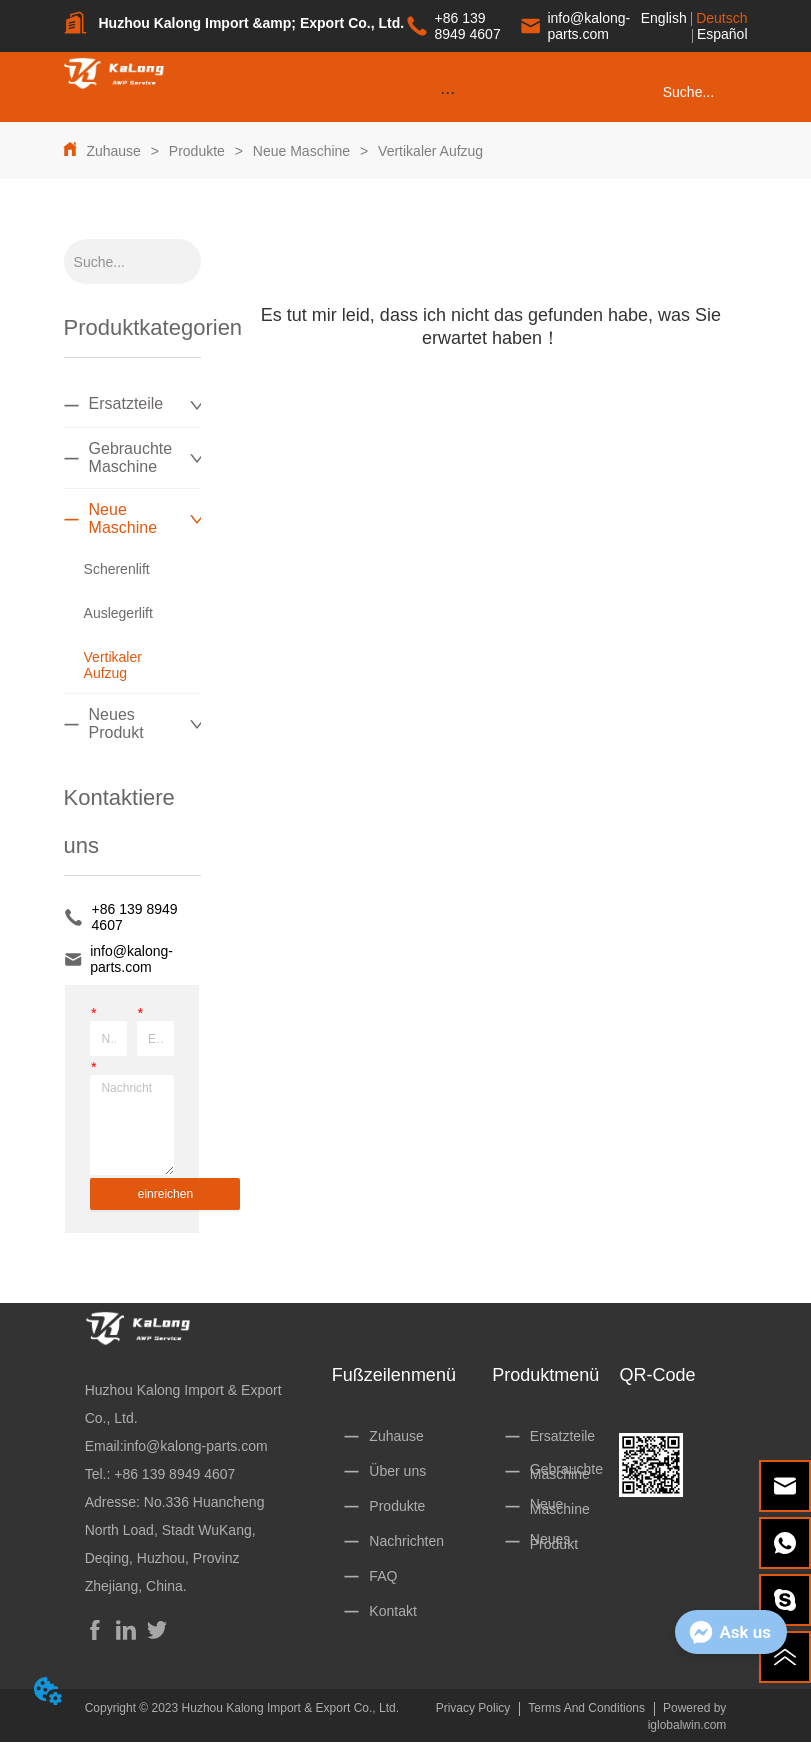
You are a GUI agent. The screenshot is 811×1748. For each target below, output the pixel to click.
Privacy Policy (473, 1708)
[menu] (447, 92)
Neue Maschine (301, 151)
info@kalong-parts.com (196, 1446)
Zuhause (113, 151)
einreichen (165, 1194)
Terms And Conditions (586, 1708)
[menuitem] (447, 92)
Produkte (197, 151)
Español (722, 34)
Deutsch (721, 18)
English (664, 18)
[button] (447, 92)
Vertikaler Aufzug (428, 151)
